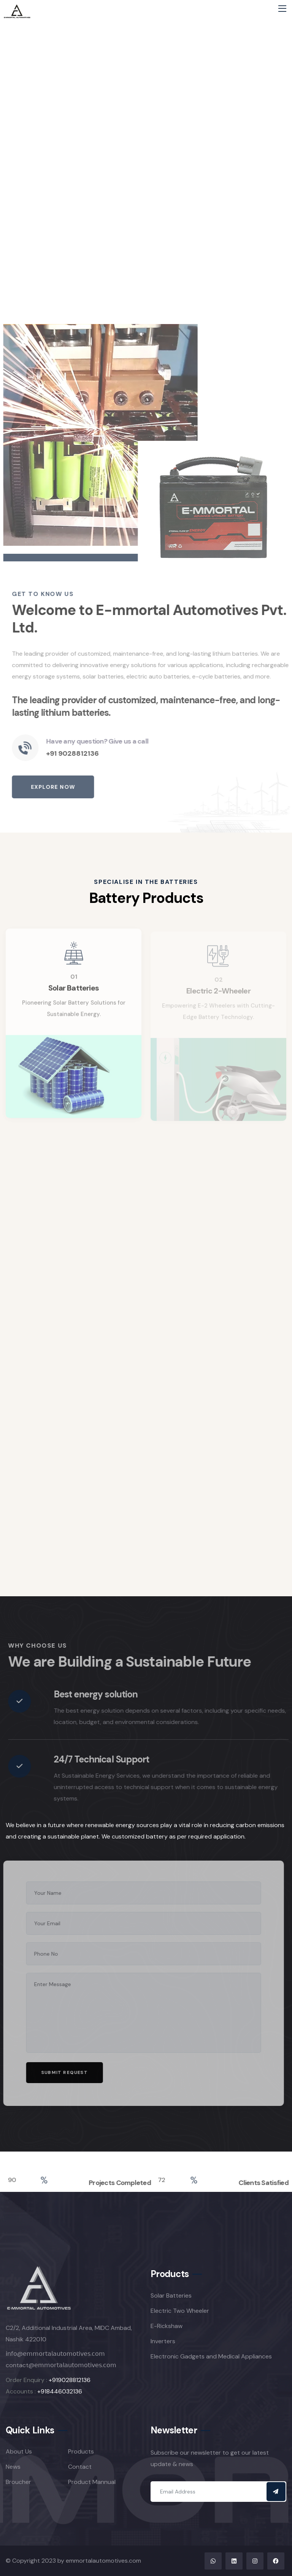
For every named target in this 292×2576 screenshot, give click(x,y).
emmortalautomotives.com (103, 2561)
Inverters (163, 2341)
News (13, 2467)
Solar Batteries (171, 2295)
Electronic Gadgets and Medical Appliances (211, 2356)
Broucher (18, 2482)
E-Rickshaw (166, 2326)
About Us (19, 2451)
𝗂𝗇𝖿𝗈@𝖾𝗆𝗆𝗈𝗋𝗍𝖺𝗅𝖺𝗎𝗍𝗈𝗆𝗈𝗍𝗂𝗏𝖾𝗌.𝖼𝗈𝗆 (55, 2354)
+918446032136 (59, 2391)
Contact (80, 2467)
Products (81, 2451)
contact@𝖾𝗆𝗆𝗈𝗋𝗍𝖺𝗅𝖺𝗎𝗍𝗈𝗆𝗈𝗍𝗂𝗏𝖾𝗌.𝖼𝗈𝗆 (61, 2365)
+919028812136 (69, 2380)
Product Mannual (92, 2482)
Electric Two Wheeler (180, 2311)
